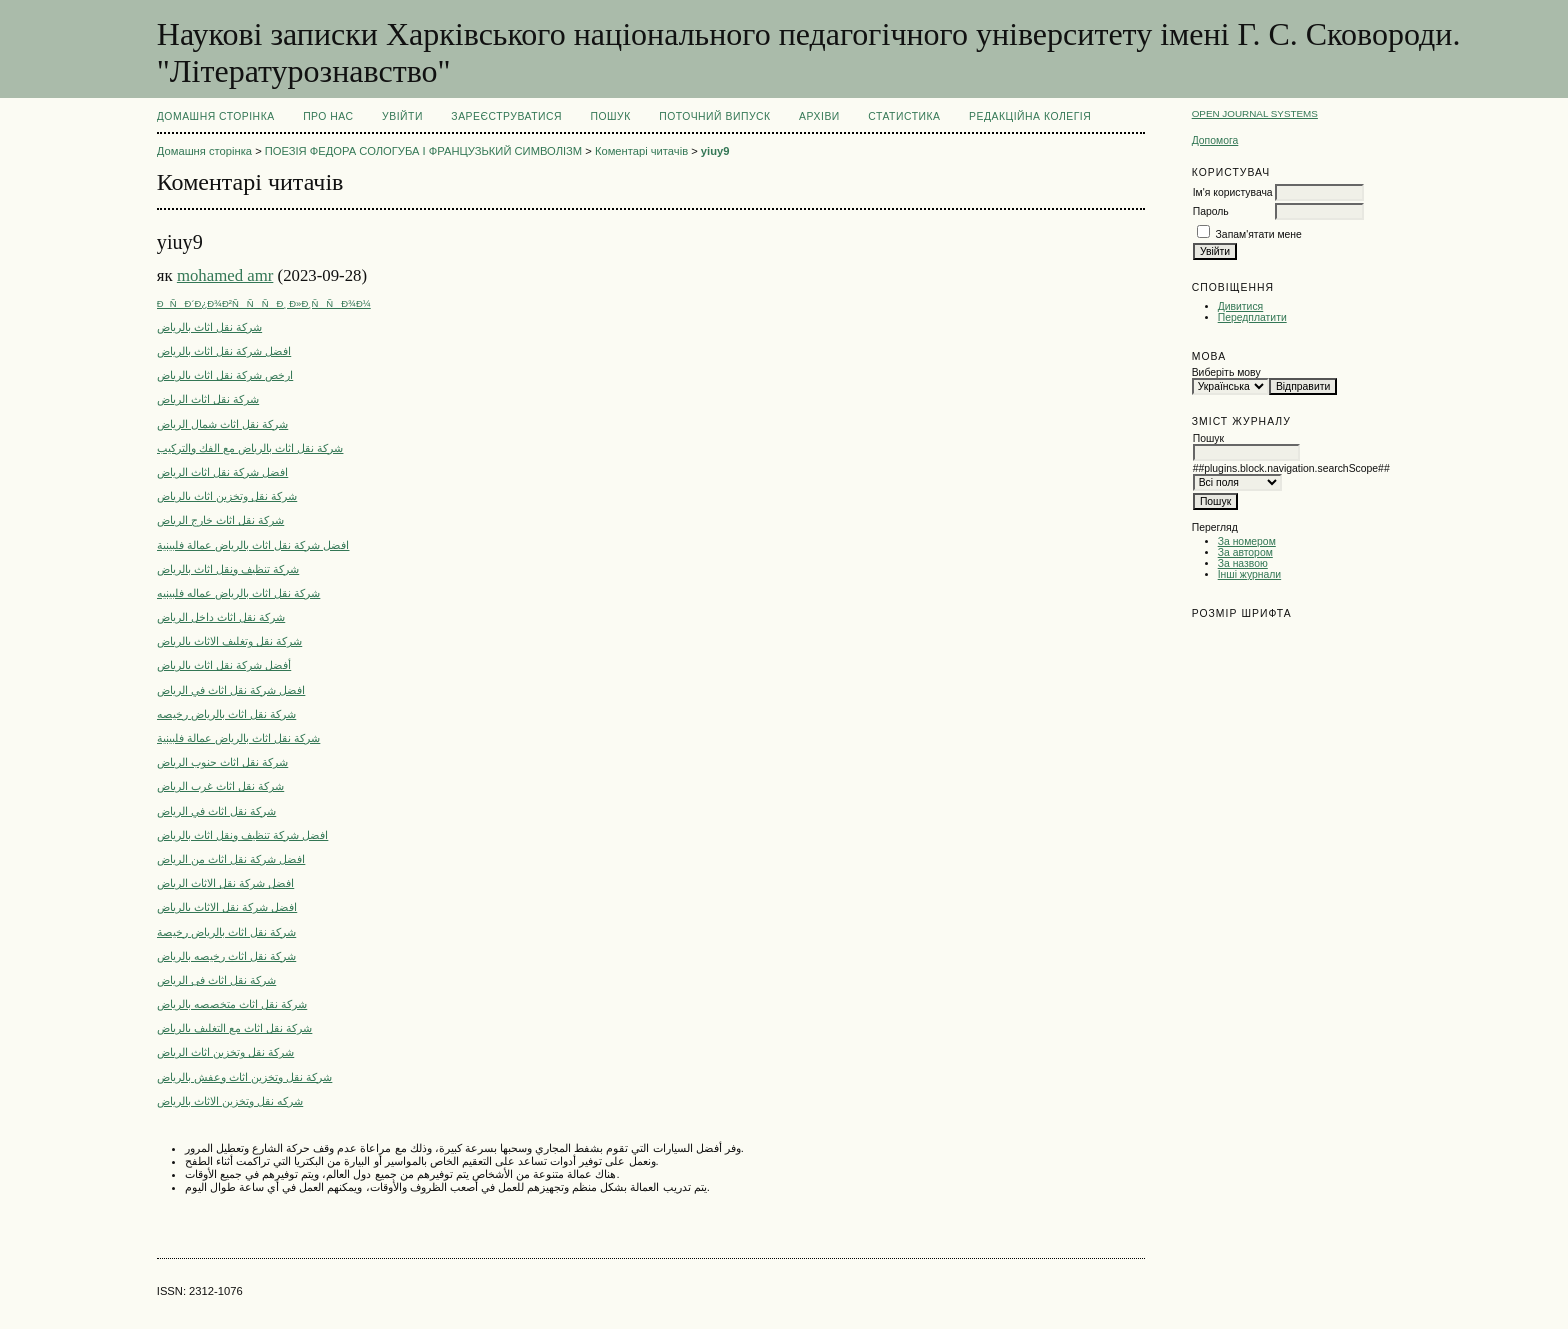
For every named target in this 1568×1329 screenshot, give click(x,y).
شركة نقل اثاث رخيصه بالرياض (226, 956)
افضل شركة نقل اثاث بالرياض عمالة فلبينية (253, 545)
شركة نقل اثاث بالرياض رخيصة (226, 932)
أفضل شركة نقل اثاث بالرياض (224, 665)
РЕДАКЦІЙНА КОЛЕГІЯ (1030, 116)
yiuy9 (715, 151)
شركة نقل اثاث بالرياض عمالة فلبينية (239, 738)
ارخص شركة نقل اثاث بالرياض (225, 375)
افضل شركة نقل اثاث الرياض (222, 472)
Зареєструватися (506, 116)
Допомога (1215, 140)
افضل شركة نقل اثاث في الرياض (231, 690)
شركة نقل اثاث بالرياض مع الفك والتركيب (250, 448)
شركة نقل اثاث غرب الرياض (220, 786)
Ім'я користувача (1233, 192)
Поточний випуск (714, 116)
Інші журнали (1249, 574)
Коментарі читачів (641, 151)
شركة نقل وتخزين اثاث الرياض (225, 1052)
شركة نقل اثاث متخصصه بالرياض (232, 1004)
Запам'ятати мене (1259, 234)
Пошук (610, 116)
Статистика (904, 116)
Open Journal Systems (1255, 113)
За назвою (1243, 563)
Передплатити (1252, 317)
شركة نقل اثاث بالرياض (209, 327)
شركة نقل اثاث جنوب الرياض (222, 762)
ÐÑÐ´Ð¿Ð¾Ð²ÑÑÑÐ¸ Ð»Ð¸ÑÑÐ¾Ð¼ (264, 303)
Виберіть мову (1226, 372)
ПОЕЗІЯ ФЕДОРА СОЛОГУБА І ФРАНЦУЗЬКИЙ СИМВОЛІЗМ (423, 151)
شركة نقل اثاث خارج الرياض (220, 520)
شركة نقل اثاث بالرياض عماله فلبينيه (239, 593)
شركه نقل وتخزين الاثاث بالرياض (230, 1101)
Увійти (402, 116)
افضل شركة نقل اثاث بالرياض (224, 351)
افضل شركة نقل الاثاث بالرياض (227, 907)
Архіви (819, 116)
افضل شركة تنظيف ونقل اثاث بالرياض (243, 835)
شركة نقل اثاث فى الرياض (216, 980)
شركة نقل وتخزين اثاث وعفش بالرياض (245, 1077)
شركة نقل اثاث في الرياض (216, 811)
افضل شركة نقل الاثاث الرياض (225, 883)
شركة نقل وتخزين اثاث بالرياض (227, 496)
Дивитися (1241, 306)
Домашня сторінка (216, 116)
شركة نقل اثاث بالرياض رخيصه (226, 714)
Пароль (1211, 211)
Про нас (328, 116)
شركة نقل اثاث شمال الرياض (222, 424)
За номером (1247, 541)
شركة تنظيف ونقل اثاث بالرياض (228, 569)
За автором (1245, 552)
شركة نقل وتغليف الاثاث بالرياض (229, 641)
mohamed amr (225, 275)
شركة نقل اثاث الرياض (208, 399)
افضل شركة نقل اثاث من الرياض (231, 859)
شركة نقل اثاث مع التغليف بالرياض (235, 1028)
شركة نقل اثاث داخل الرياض (221, 617)
